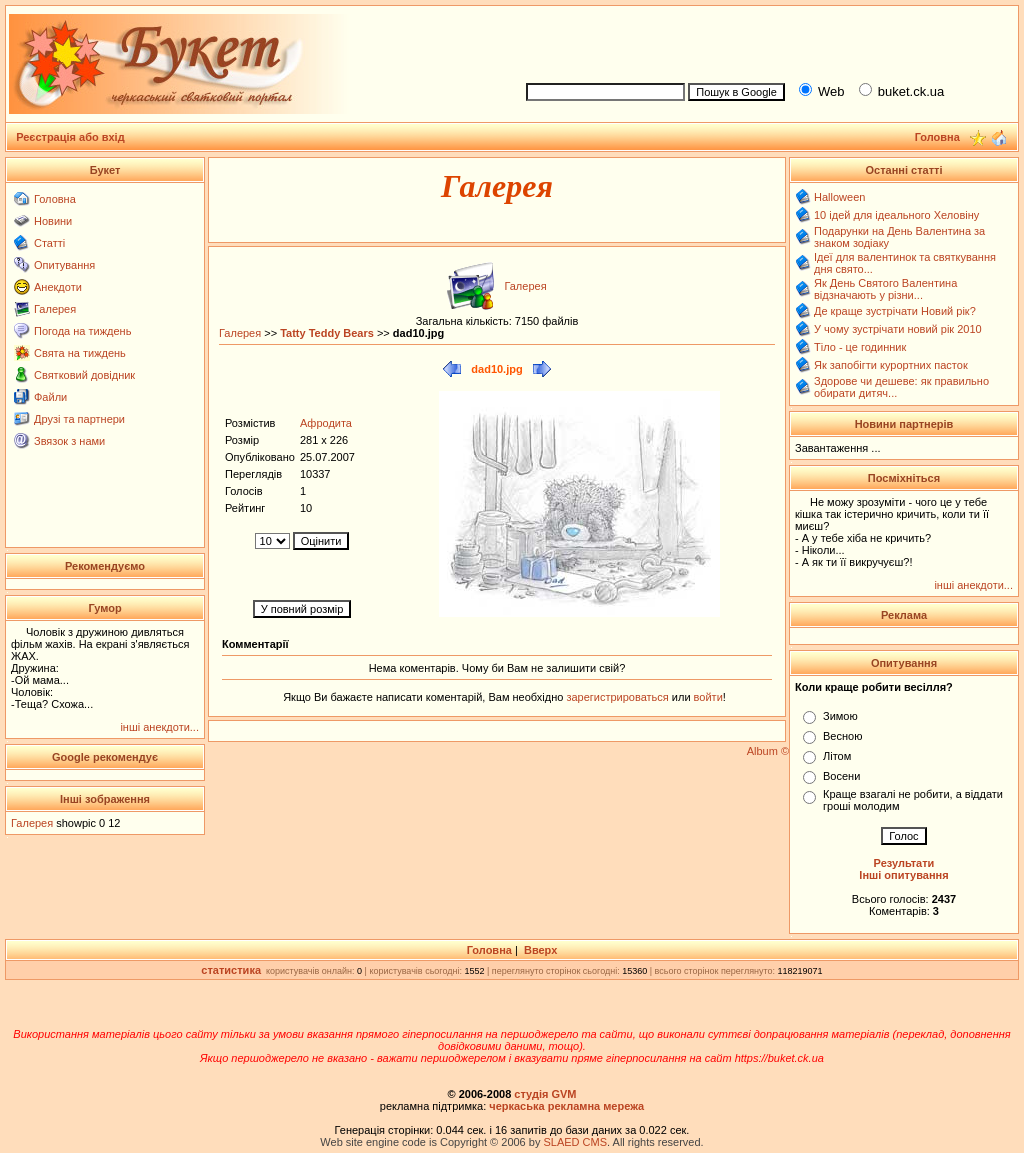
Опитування (64, 265)
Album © (768, 751)
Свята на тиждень (80, 353)
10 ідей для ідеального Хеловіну (896, 215)
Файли (50, 397)
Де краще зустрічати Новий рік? (895, 311)
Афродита (326, 423)
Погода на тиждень (82, 331)
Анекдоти (58, 287)
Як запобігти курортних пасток (891, 365)
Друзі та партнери (79, 419)
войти (707, 697)
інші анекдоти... (159, 727)
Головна (55, 199)
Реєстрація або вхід (70, 137)
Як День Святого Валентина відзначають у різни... (885, 289)
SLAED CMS (575, 1142)
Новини (53, 221)
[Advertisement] (764, 41)
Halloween (839, 197)
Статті (49, 243)
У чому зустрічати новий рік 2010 (898, 329)
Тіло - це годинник (860, 347)
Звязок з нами (69, 441)
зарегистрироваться (618, 697)
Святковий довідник (84, 375)
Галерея (55, 309)
